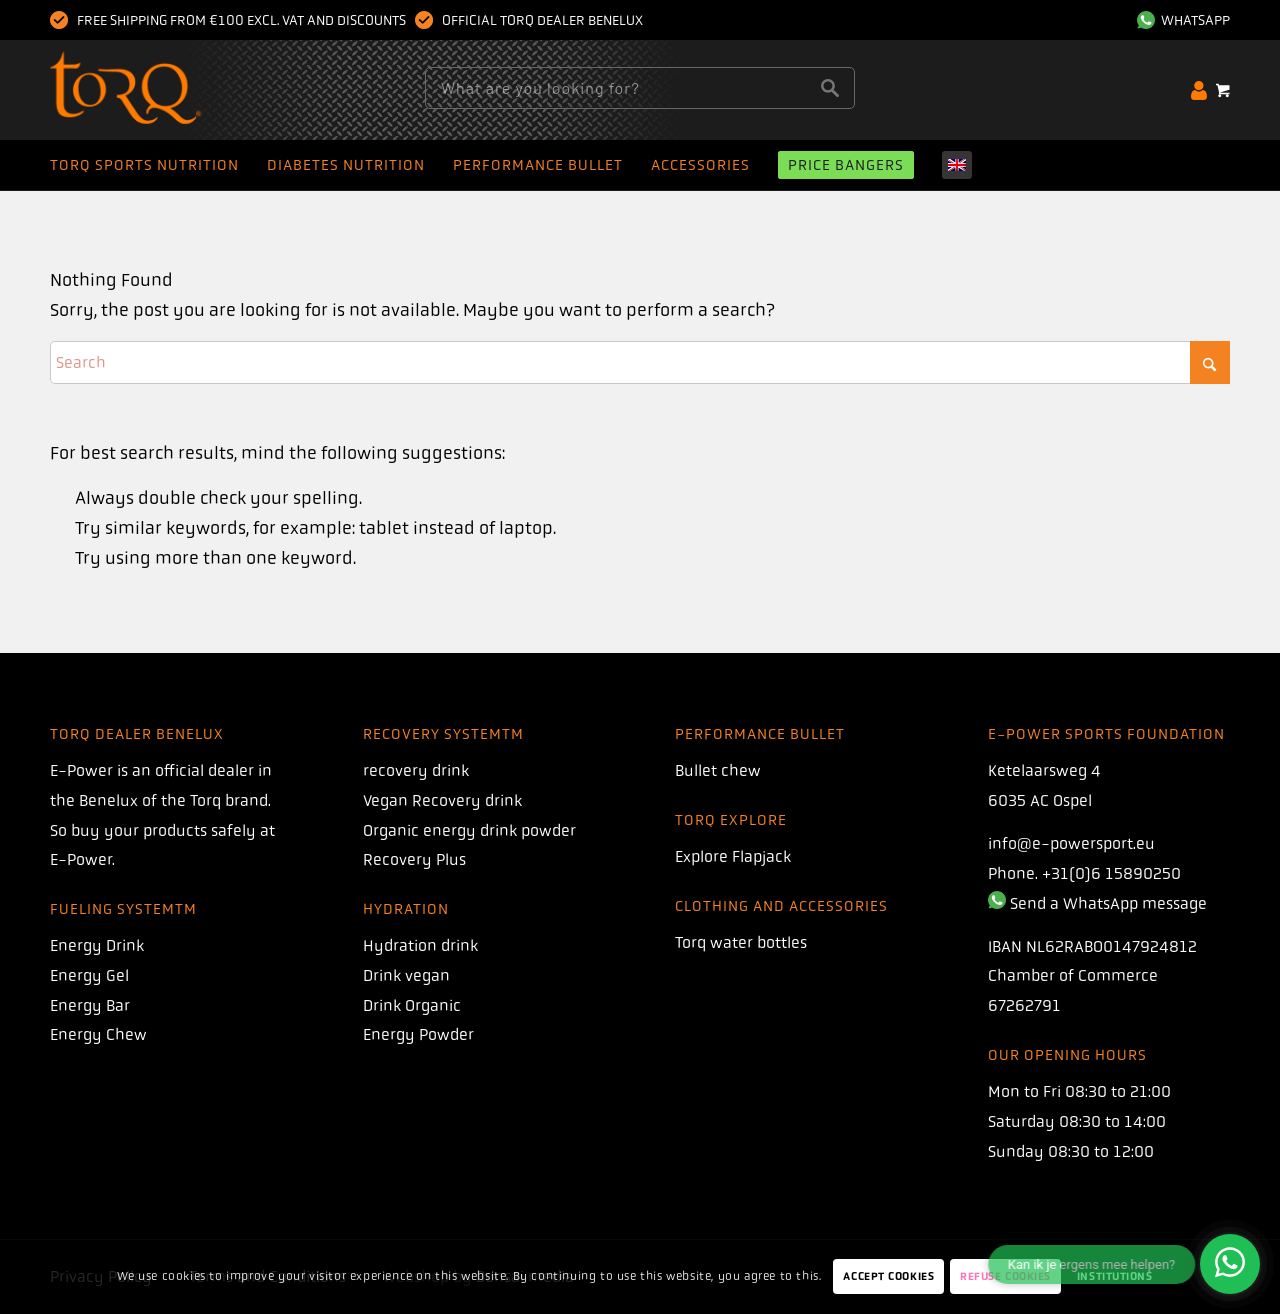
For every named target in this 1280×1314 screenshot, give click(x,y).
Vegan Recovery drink (442, 800)
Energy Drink (97, 945)
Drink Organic (412, 1005)
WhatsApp (1183, 20)
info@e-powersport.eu (1071, 843)
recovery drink (416, 770)
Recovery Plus (414, 859)
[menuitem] (1178, 20)
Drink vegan (406, 975)
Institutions (1115, 1276)
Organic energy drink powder (469, 830)
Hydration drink (420, 945)
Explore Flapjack (733, 856)
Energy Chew (98, 1034)
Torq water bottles (741, 942)
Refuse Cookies (1005, 1276)
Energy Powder (418, 1034)
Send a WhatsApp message (1108, 903)
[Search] (640, 362)
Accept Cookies (888, 1276)
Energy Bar (90, 1005)
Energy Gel (89, 975)
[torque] (164, 90)
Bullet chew (718, 770)
